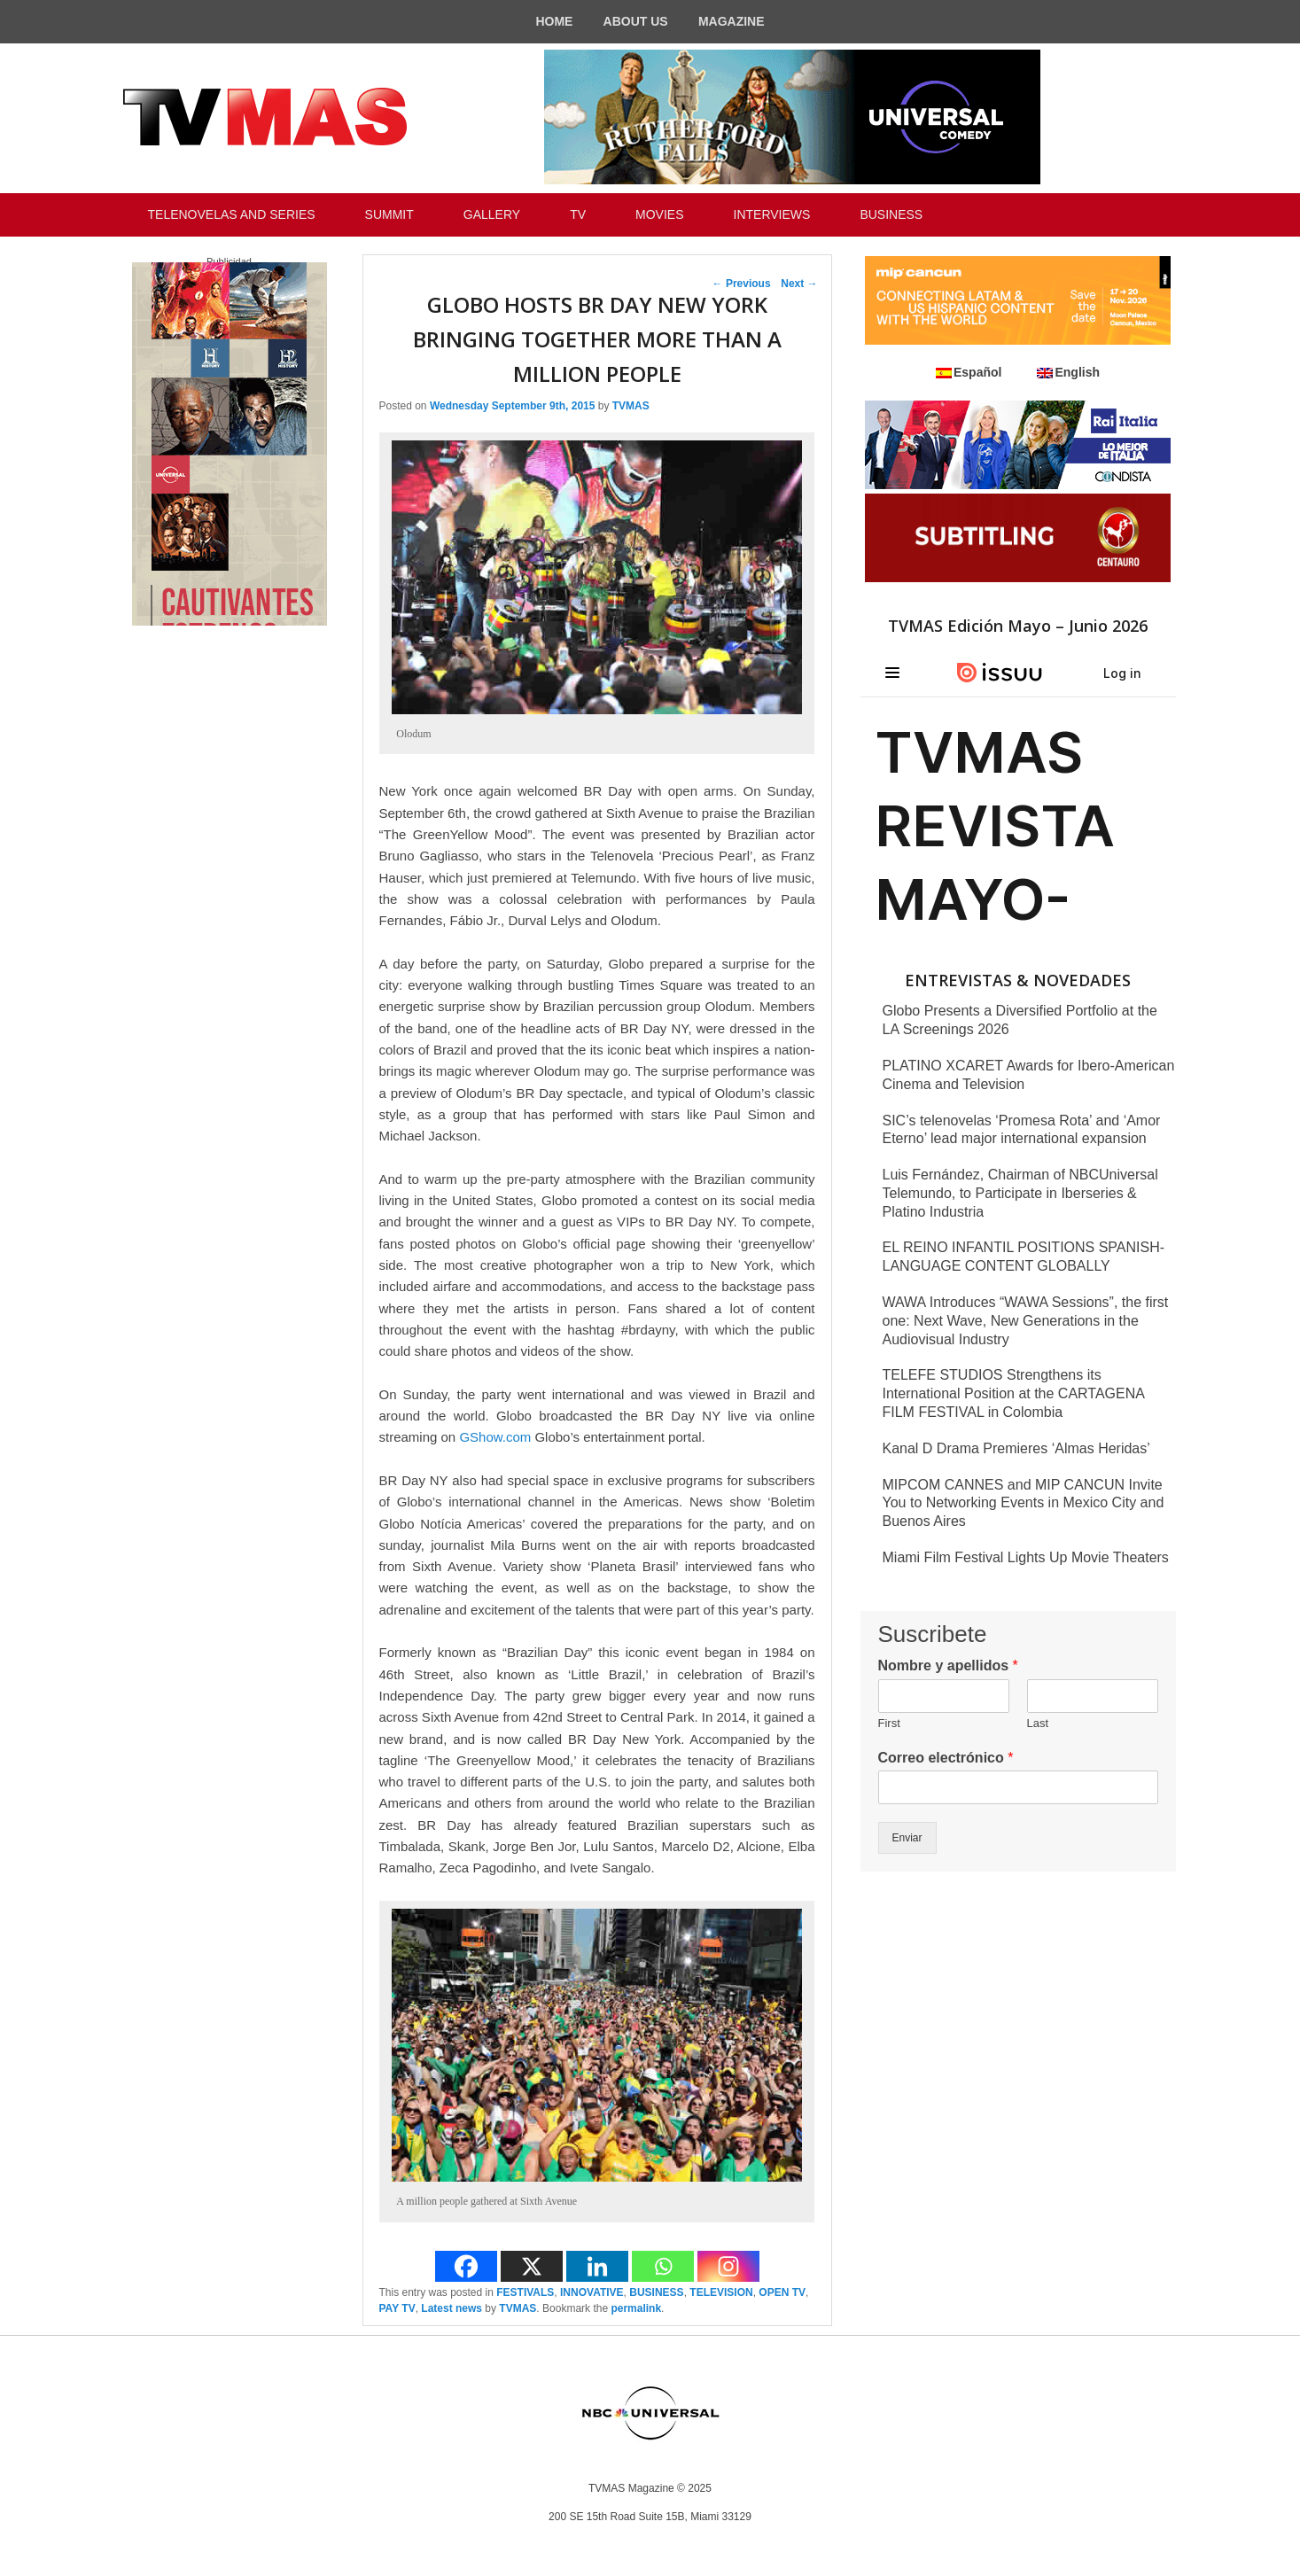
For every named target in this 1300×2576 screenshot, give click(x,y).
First (889, 1723)
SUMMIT (389, 214)
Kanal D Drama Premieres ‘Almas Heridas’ (1016, 1448)
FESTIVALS (525, 2292)
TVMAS (631, 406)
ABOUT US (635, 21)
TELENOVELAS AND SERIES (231, 214)
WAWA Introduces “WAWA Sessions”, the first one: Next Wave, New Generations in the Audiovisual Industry (1026, 1321)
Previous (741, 283)
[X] (532, 2266)
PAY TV (397, 2308)
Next (799, 283)
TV (578, 214)
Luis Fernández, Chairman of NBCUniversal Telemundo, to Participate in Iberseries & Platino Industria (1020, 1193)
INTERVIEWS (772, 214)
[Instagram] (728, 2266)
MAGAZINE (731, 21)
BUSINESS (891, 214)
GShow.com (495, 1436)
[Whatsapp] (663, 2266)
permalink (636, 2308)
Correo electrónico (946, 1757)
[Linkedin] (597, 2266)
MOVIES (659, 214)
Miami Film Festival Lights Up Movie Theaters (1026, 1557)
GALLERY (491, 214)
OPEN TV (782, 2292)
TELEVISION (720, 2292)
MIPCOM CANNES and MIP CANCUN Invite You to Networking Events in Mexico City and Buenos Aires (1023, 1503)
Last (1038, 1723)
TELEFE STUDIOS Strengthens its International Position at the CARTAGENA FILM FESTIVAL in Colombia (1014, 1393)
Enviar (907, 1838)
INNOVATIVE (592, 2292)
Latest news (451, 2308)
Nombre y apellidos (948, 1665)
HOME (553, 21)
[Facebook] (466, 2266)
